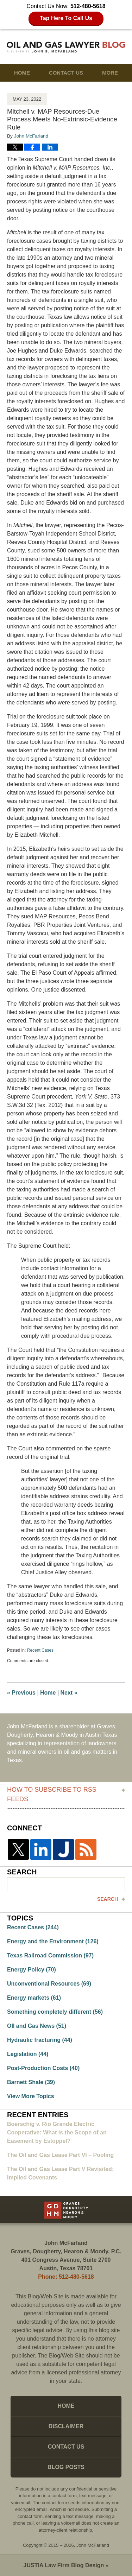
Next (69, 1693)
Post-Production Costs (43, 2068)
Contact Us (66, 73)
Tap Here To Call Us (66, 18)
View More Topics (30, 2096)
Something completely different (55, 2012)
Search (107, 1899)
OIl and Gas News (36, 2026)
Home (22, 73)
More (110, 73)
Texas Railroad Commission (50, 1955)
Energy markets (34, 1998)
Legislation (27, 2054)
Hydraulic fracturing (39, 2040)
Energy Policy (31, 1970)
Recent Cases (40, 1650)
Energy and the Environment (53, 1941)
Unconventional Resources (49, 1984)
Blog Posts (66, 2467)
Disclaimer (66, 2426)
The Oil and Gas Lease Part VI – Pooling (60, 2155)
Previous (21, 1693)
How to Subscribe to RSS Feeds (51, 1794)
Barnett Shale (31, 2082)
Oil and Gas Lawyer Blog (66, 47)
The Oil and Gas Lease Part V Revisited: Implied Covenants (60, 2173)
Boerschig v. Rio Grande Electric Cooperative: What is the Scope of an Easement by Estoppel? (57, 2132)
